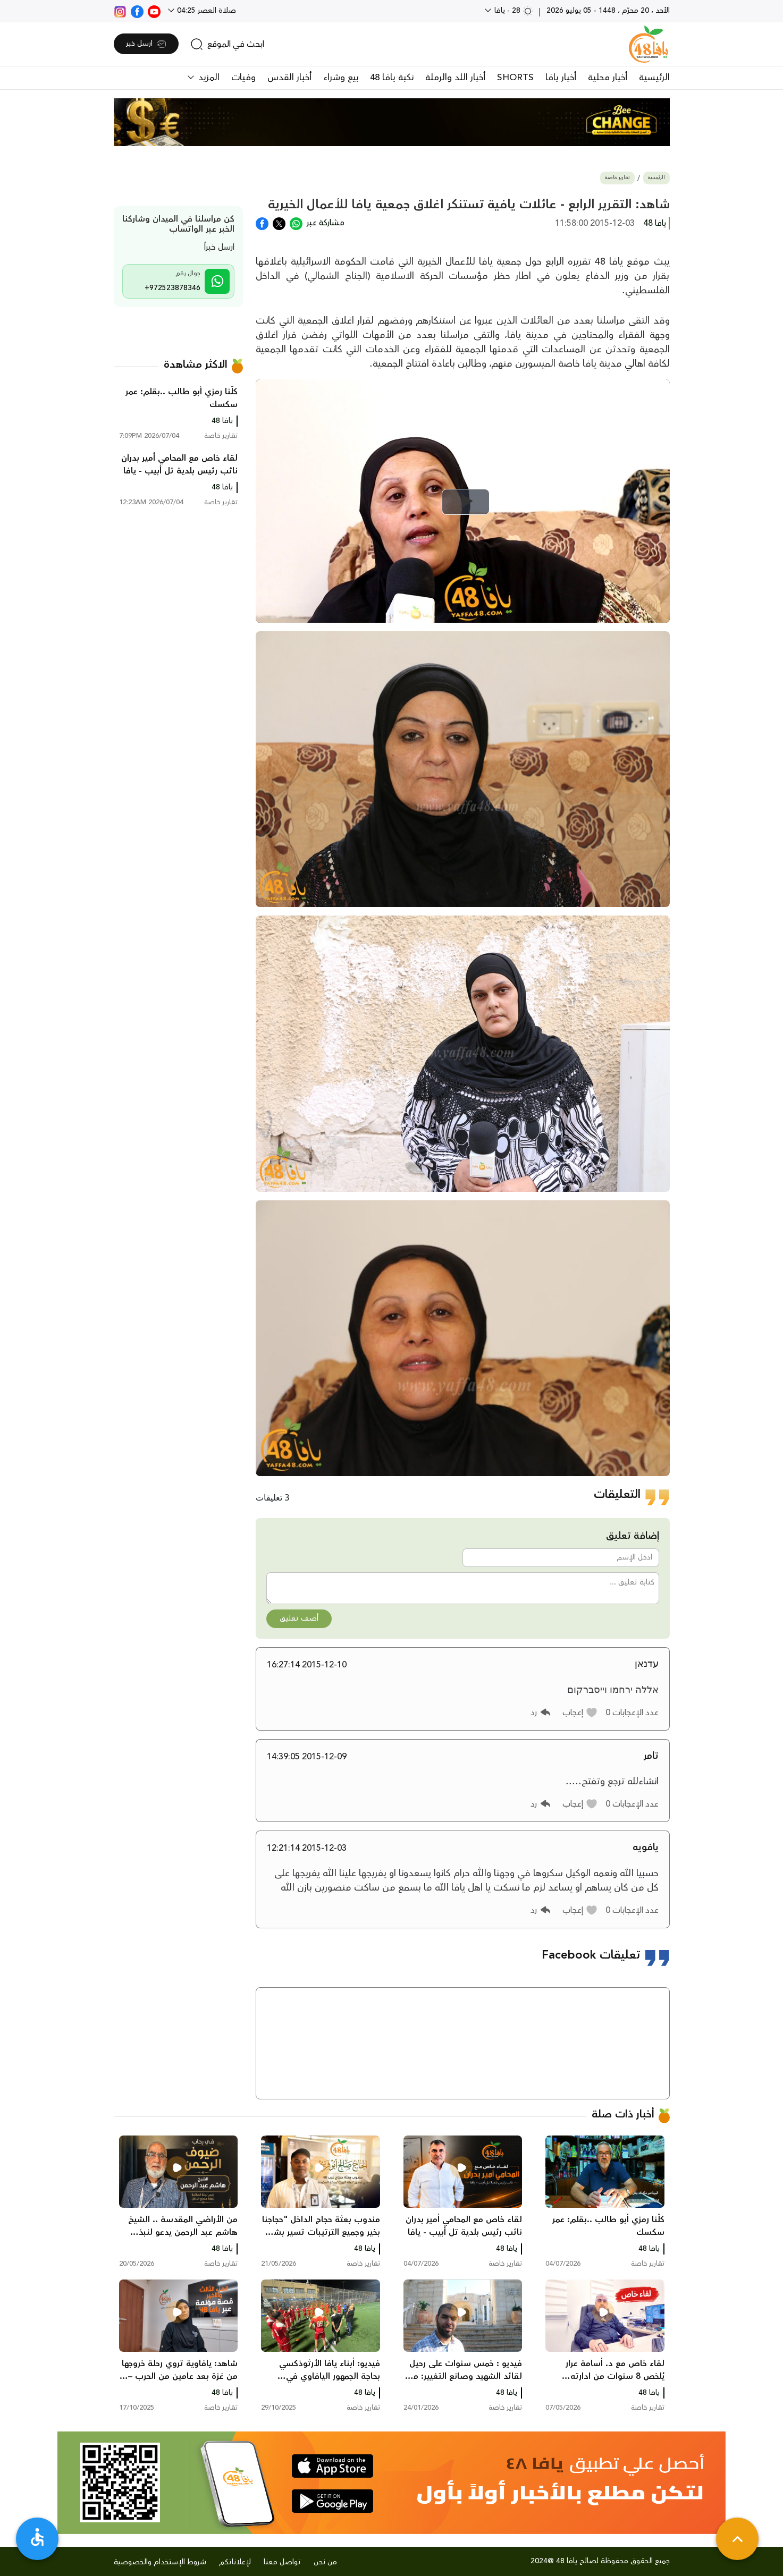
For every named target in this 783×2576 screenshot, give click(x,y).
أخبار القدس (289, 77)
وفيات (243, 77)
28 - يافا (512, 10)
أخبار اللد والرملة (455, 77)
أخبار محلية (607, 77)
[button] (580, 1712)
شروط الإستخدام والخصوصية (160, 2562)
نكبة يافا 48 (392, 77)
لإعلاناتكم (235, 2562)
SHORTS (515, 77)
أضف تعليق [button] (299, 1618)
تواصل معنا (282, 2562)
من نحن (325, 2562)
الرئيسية (654, 77)
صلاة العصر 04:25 (205, 10)
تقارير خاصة (617, 178)
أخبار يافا (560, 77)
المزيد (208, 77)
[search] (227, 44)
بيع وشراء (340, 77)
